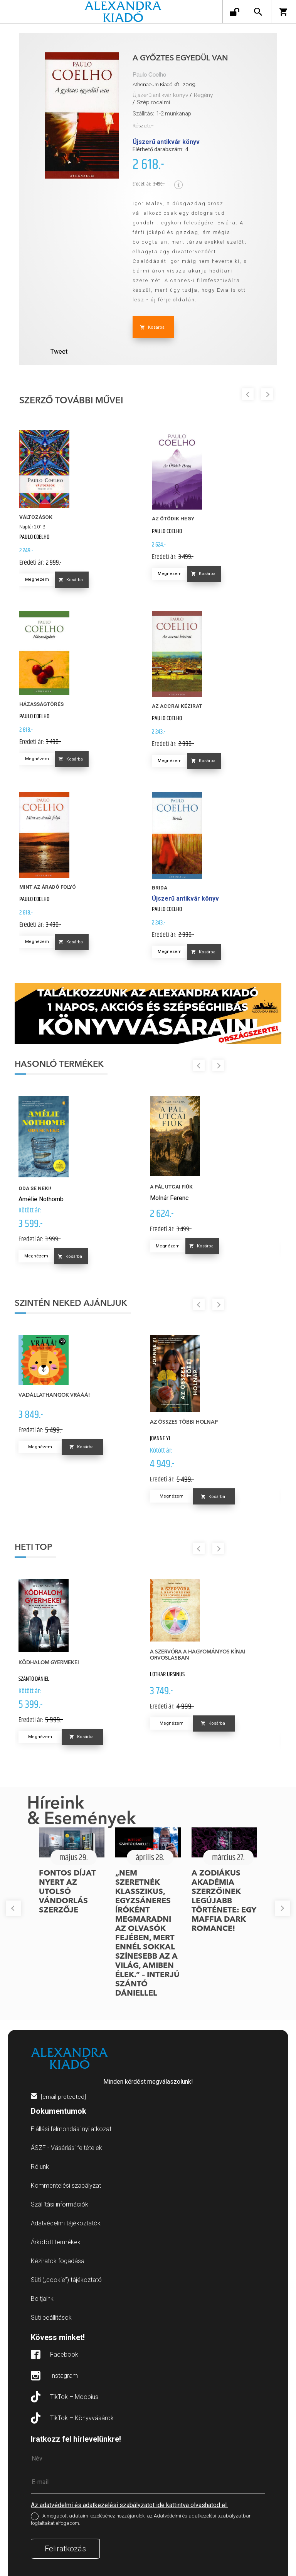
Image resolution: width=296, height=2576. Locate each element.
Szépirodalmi (153, 102)
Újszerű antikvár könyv (160, 95)
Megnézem (37, 579)
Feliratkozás (65, 2548)
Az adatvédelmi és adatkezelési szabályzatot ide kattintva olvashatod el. (129, 2505)
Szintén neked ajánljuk (71, 1303)
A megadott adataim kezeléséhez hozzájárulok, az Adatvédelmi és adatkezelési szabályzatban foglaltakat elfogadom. (141, 2519)
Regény (203, 95)
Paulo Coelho (149, 75)
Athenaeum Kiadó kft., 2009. (164, 84)
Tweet (58, 351)
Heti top (33, 1547)
